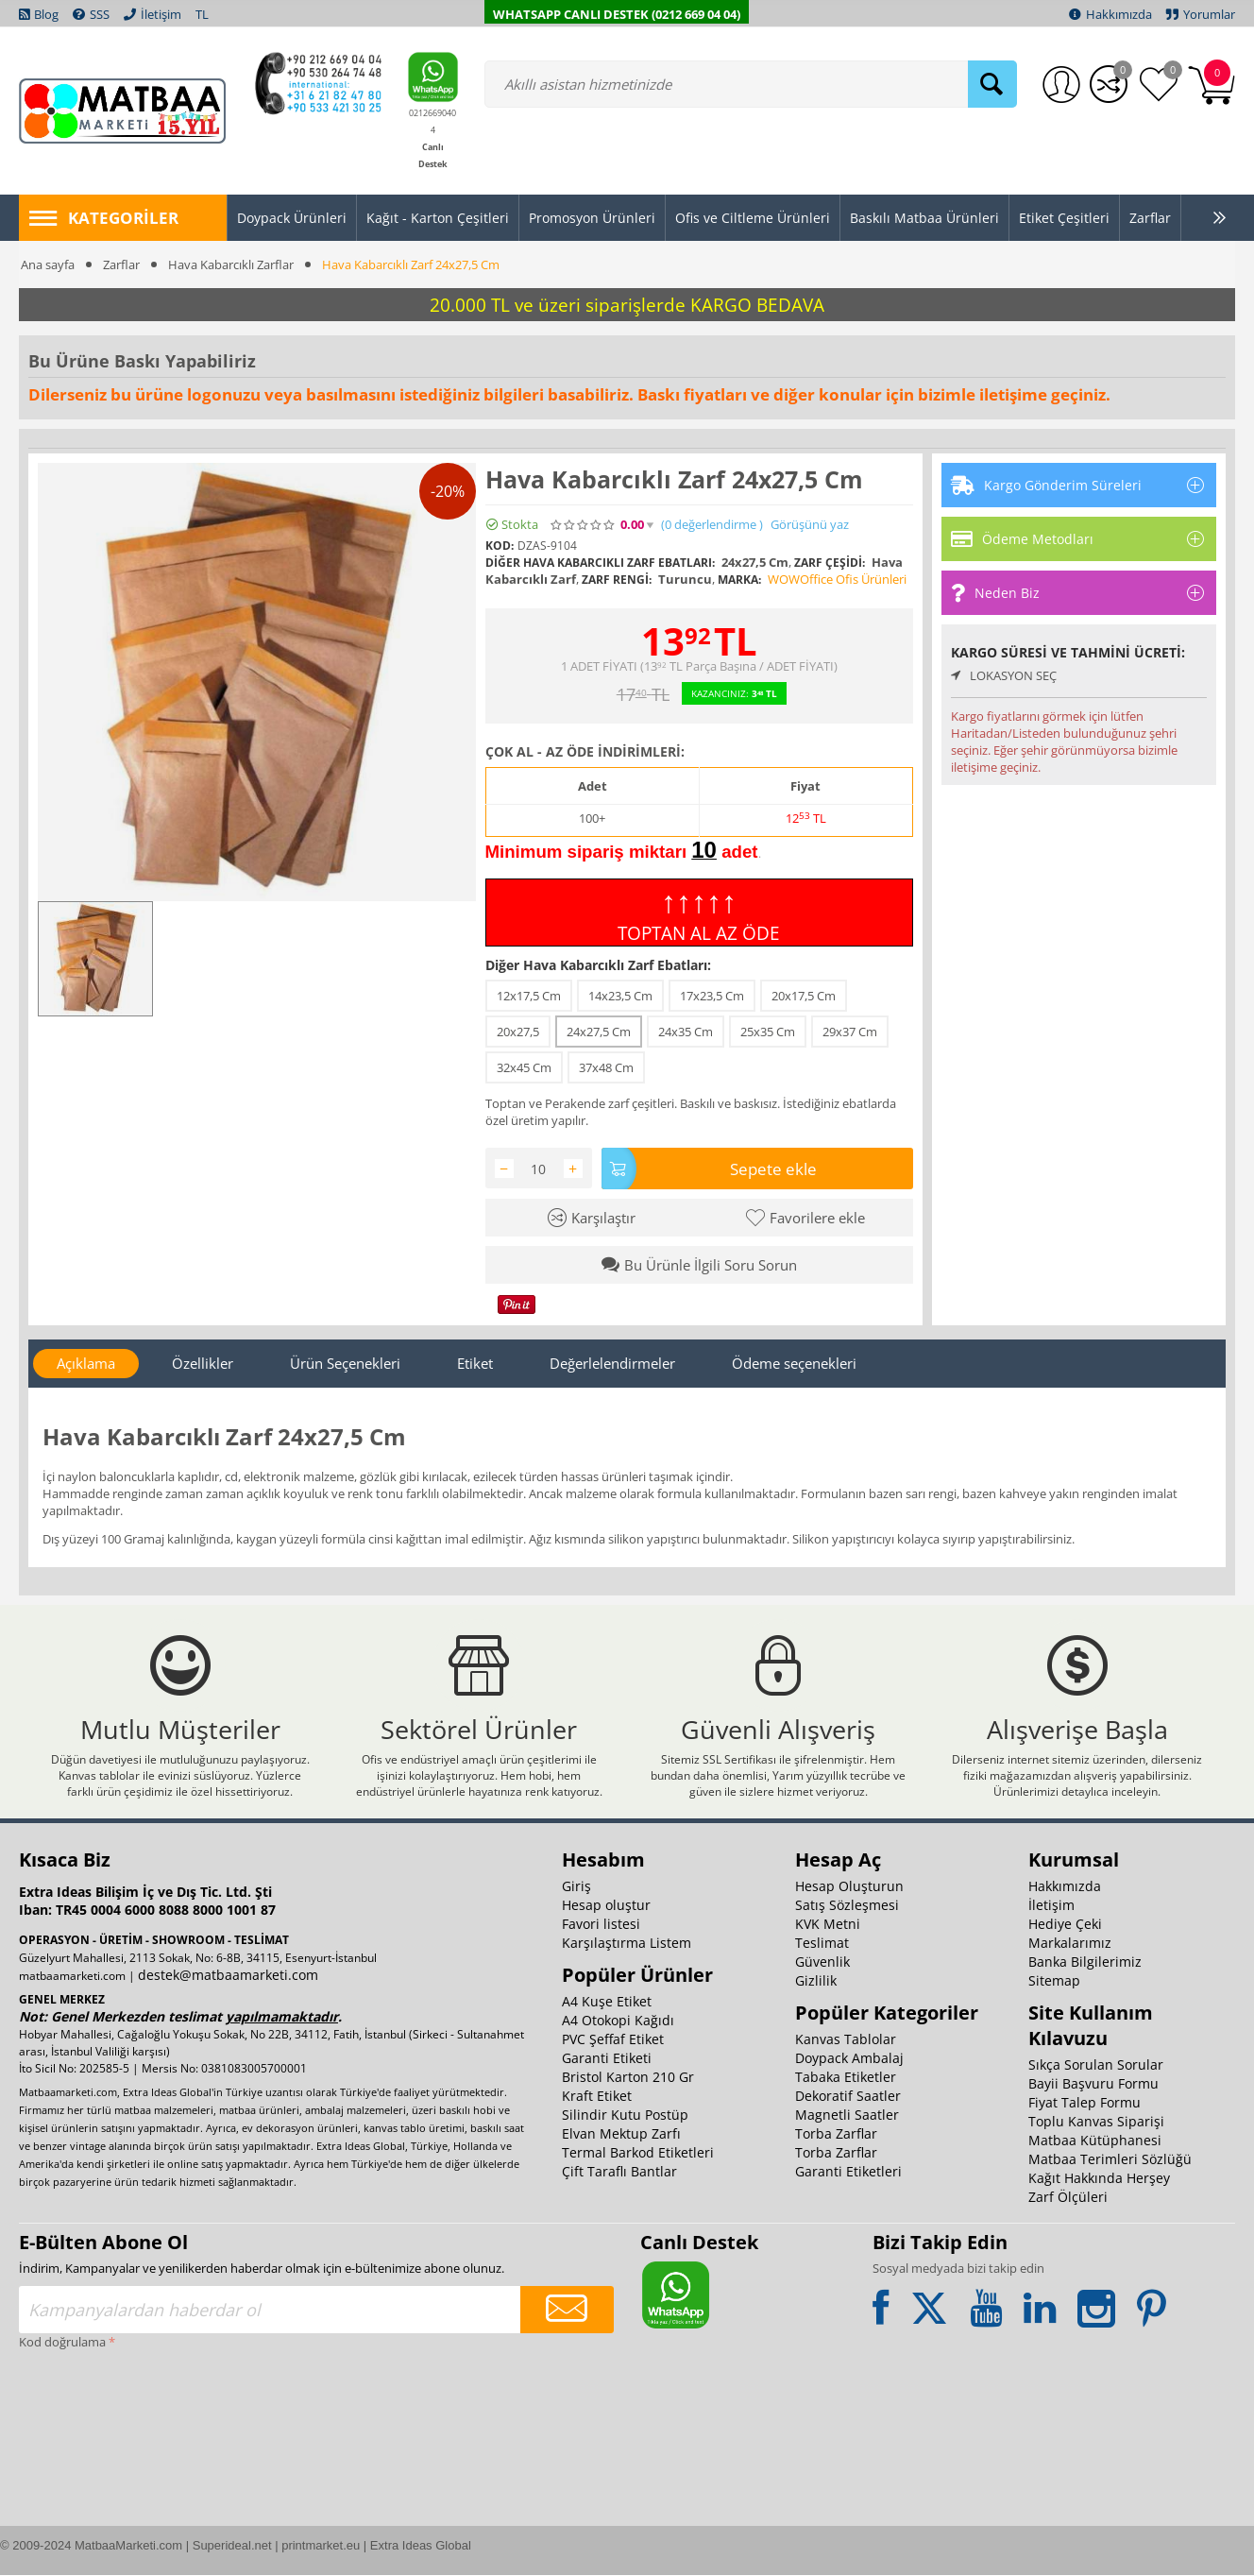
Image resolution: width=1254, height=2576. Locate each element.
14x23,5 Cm (620, 995)
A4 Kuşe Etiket (607, 2002)
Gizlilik (816, 1981)
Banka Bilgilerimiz (1085, 1962)
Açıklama (86, 1363)
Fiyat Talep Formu (1084, 2103)
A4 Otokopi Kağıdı (618, 2021)
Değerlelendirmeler (612, 1363)
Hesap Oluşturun (849, 1887)
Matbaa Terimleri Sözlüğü (1110, 2160)
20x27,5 (518, 1031)
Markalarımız (1069, 1944)
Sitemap (1054, 1981)
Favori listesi (601, 1925)
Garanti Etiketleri (848, 2172)
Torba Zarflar (836, 2134)
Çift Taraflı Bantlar (619, 2172)
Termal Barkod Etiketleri (638, 2153)
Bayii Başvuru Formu (1093, 2084)
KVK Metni (827, 1925)
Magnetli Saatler (847, 2115)
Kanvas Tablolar (845, 2040)
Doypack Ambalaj (849, 2059)
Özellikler (202, 1363)
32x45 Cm (524, 1067)
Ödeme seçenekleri (794, 1363)
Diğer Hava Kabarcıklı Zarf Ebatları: (598, 965)
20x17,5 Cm (803, 995)
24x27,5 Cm (599, 1031)
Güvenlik (822, 1962)
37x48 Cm (606, 1067)
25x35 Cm (767, 1031)
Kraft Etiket (597, 2097)
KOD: (499, 545)
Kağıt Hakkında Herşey (1099, 2179)
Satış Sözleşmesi (847, 1906)
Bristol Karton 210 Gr (628, 2078)
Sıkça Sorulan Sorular (1095, 2065)
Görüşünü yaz (810, 525)
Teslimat (822, 1944)
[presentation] (96, 2424)
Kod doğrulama (62, 2342)
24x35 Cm (685, 1031)
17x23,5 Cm (712, 995)
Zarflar (121, 264)
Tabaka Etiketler (845, 2078)
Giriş (576, 1887)
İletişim (1051, 1906)
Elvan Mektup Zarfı (621, 2134)
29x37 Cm (849, 1031)
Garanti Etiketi (607, 2059)
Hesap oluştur (606, 1906)
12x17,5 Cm (529, 995)
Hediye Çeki (1065, 1925)
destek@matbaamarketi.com (228, 1976)
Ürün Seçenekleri (345, 1363)
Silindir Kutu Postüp (625, 2115)
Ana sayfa (48, 264)
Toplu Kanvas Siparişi (1096, 2122)
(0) (712, 525)
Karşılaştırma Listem (626, 1944)
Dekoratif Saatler (848, 2097)
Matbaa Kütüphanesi (1094, 2141)
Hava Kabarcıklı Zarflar (231, 264)
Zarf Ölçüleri (1068, 2198)
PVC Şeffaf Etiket (613, 2040)
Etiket (475, 1363)
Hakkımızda (1064, 1887)
